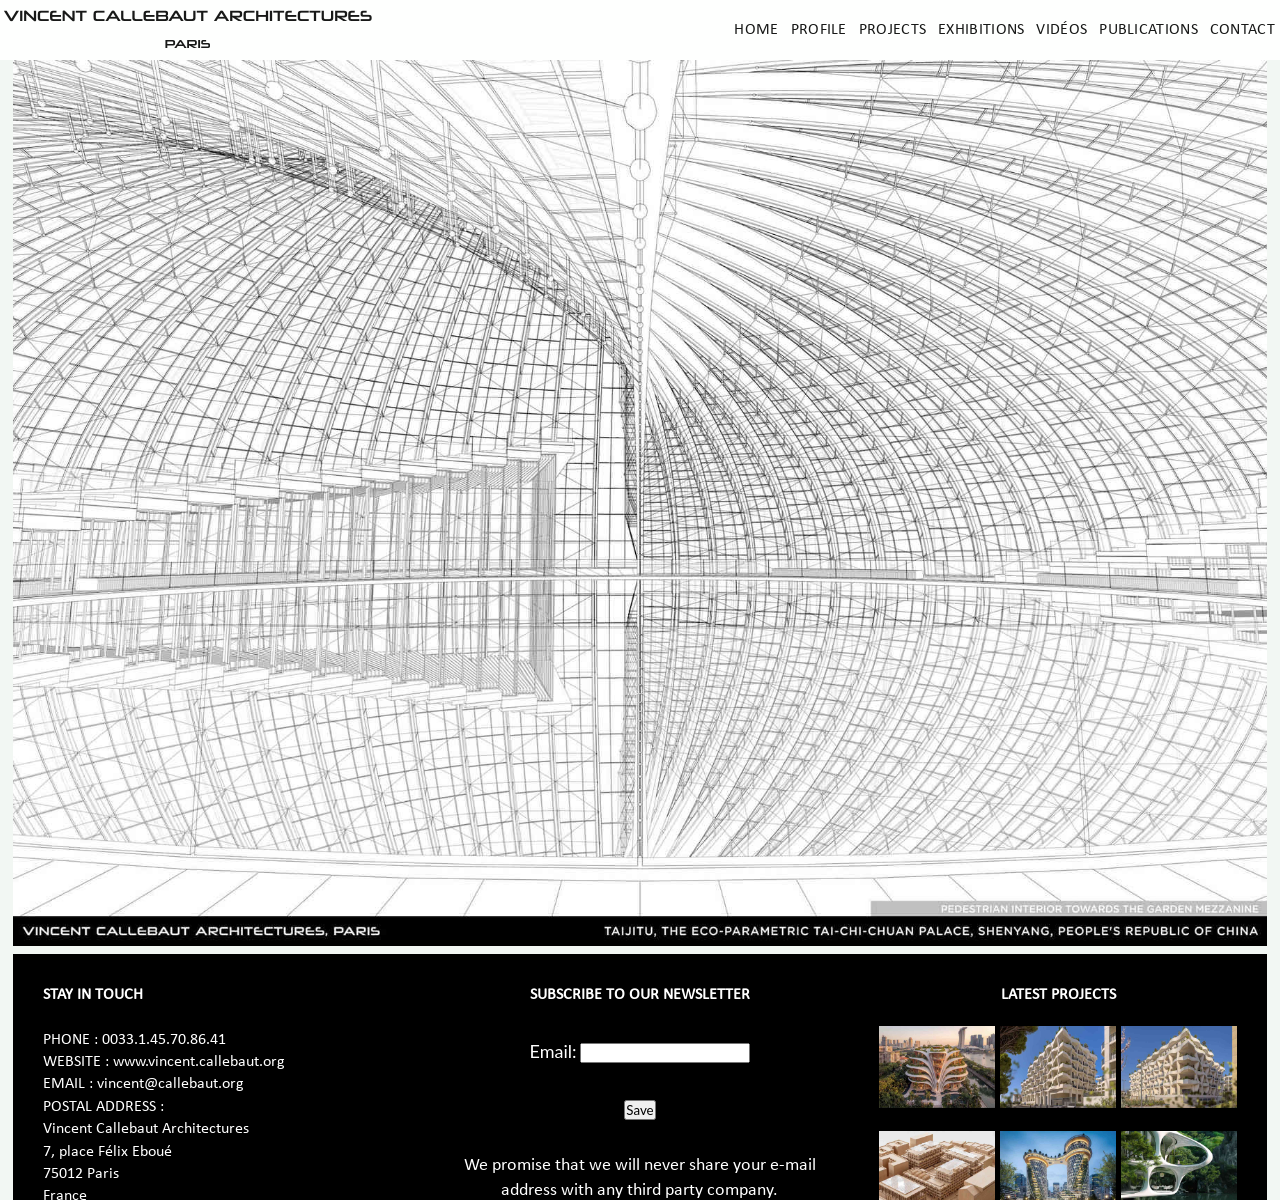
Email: (553, 1051)
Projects (892, 30)
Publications (1148, 30)
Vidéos (1061, 30)
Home (756, 30)
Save (639, 1110)
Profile (819, 30)
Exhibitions (981, 30)
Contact (1242, 30)
